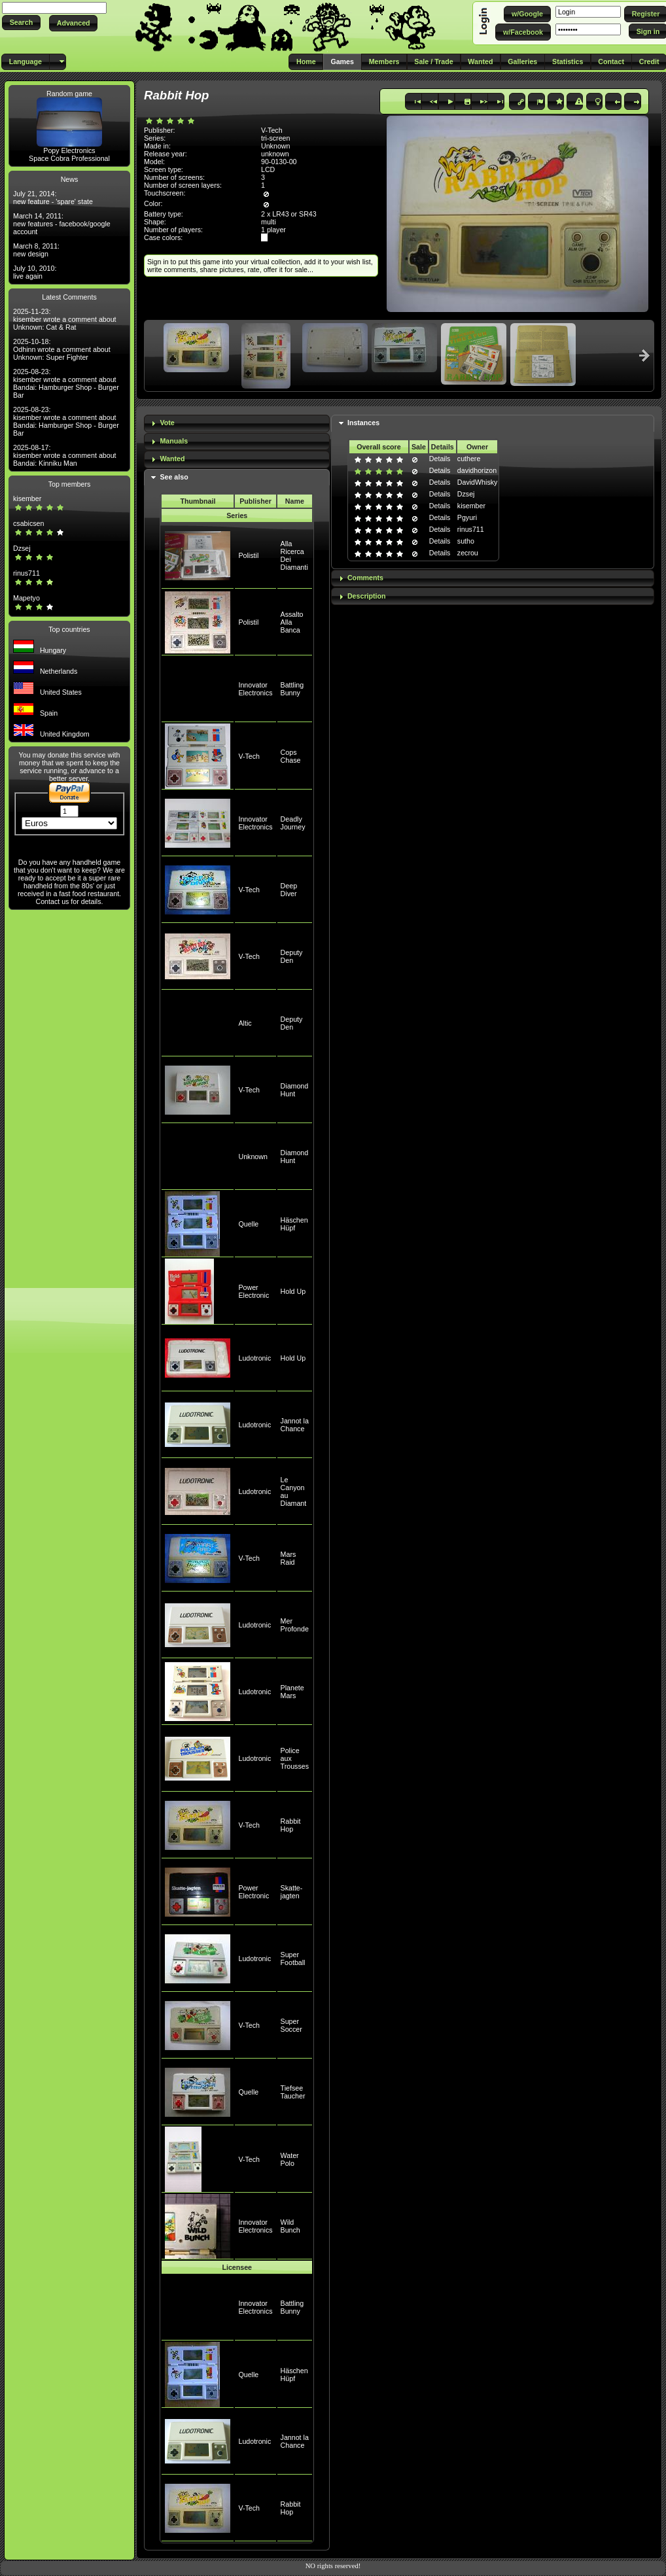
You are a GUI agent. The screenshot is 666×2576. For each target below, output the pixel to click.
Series (236, 515)
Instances (363, 422)
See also (174, 477)
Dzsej (22, 548)
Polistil (248, 555)
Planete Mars (292, 1691)
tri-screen (275, 138)
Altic (244, 1023)
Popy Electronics (69, 150)
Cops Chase (291, 756)
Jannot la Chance (295, 1425)
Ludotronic (254, 1358)
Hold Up (293, 1291)
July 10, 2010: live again (34, 272)
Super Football (293, 1958)
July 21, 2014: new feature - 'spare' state (53, 197)
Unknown (252, 1156)
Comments (365, 578)
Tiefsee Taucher (293, 2092)
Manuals (174, 441)
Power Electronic (253, 1291)
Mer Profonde (295, 1625)
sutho (465, 541)
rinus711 (26, 573)
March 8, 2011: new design (36, 250)
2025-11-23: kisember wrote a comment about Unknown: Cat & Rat (64, 319)
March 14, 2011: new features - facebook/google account (62, 223)
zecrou (467, 553)
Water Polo (290, 2159)
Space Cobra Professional (69, 158)
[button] (21, 22)
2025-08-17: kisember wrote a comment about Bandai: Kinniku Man (64, 455)
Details (440, 458)
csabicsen (28, 523)
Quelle (248, 1224)
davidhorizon (477, 470)
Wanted (172, 458)
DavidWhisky (477, 482)
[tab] (237, 423)
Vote (167, 422)
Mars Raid (288, 1558)
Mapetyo (26, 598)
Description (366, 596)
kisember (27, 498)
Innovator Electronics (255, 689)
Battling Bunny (292, 689)
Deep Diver (289, 889)
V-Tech (249, 756)
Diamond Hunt (295, 1090)
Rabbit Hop (291, 1825)
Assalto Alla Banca (292, 622)
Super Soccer (291, 2025)
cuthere (469, 458)
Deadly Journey (293, 823)
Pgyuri (467, 517)
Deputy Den (292, 956)
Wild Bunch (290, 2226)
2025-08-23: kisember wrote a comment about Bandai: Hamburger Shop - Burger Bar (66, 383)
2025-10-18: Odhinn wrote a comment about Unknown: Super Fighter (62, 349)
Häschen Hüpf (294, 1224)
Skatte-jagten (292, 1892)
